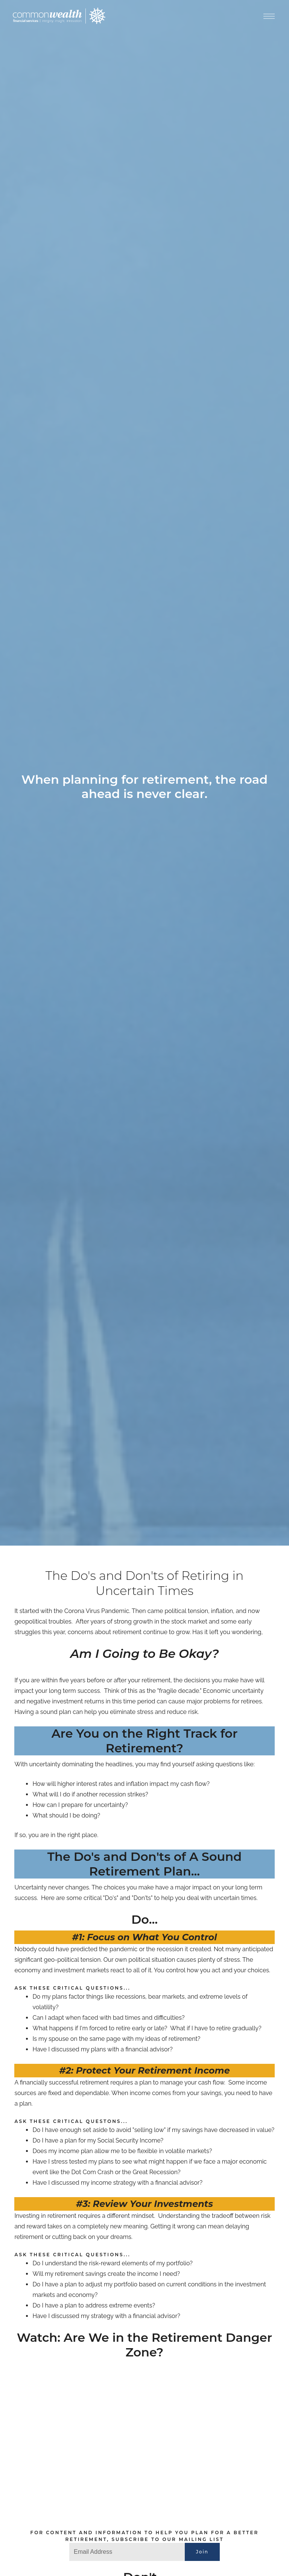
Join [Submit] (202, 2552)
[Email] (127, 2552)
